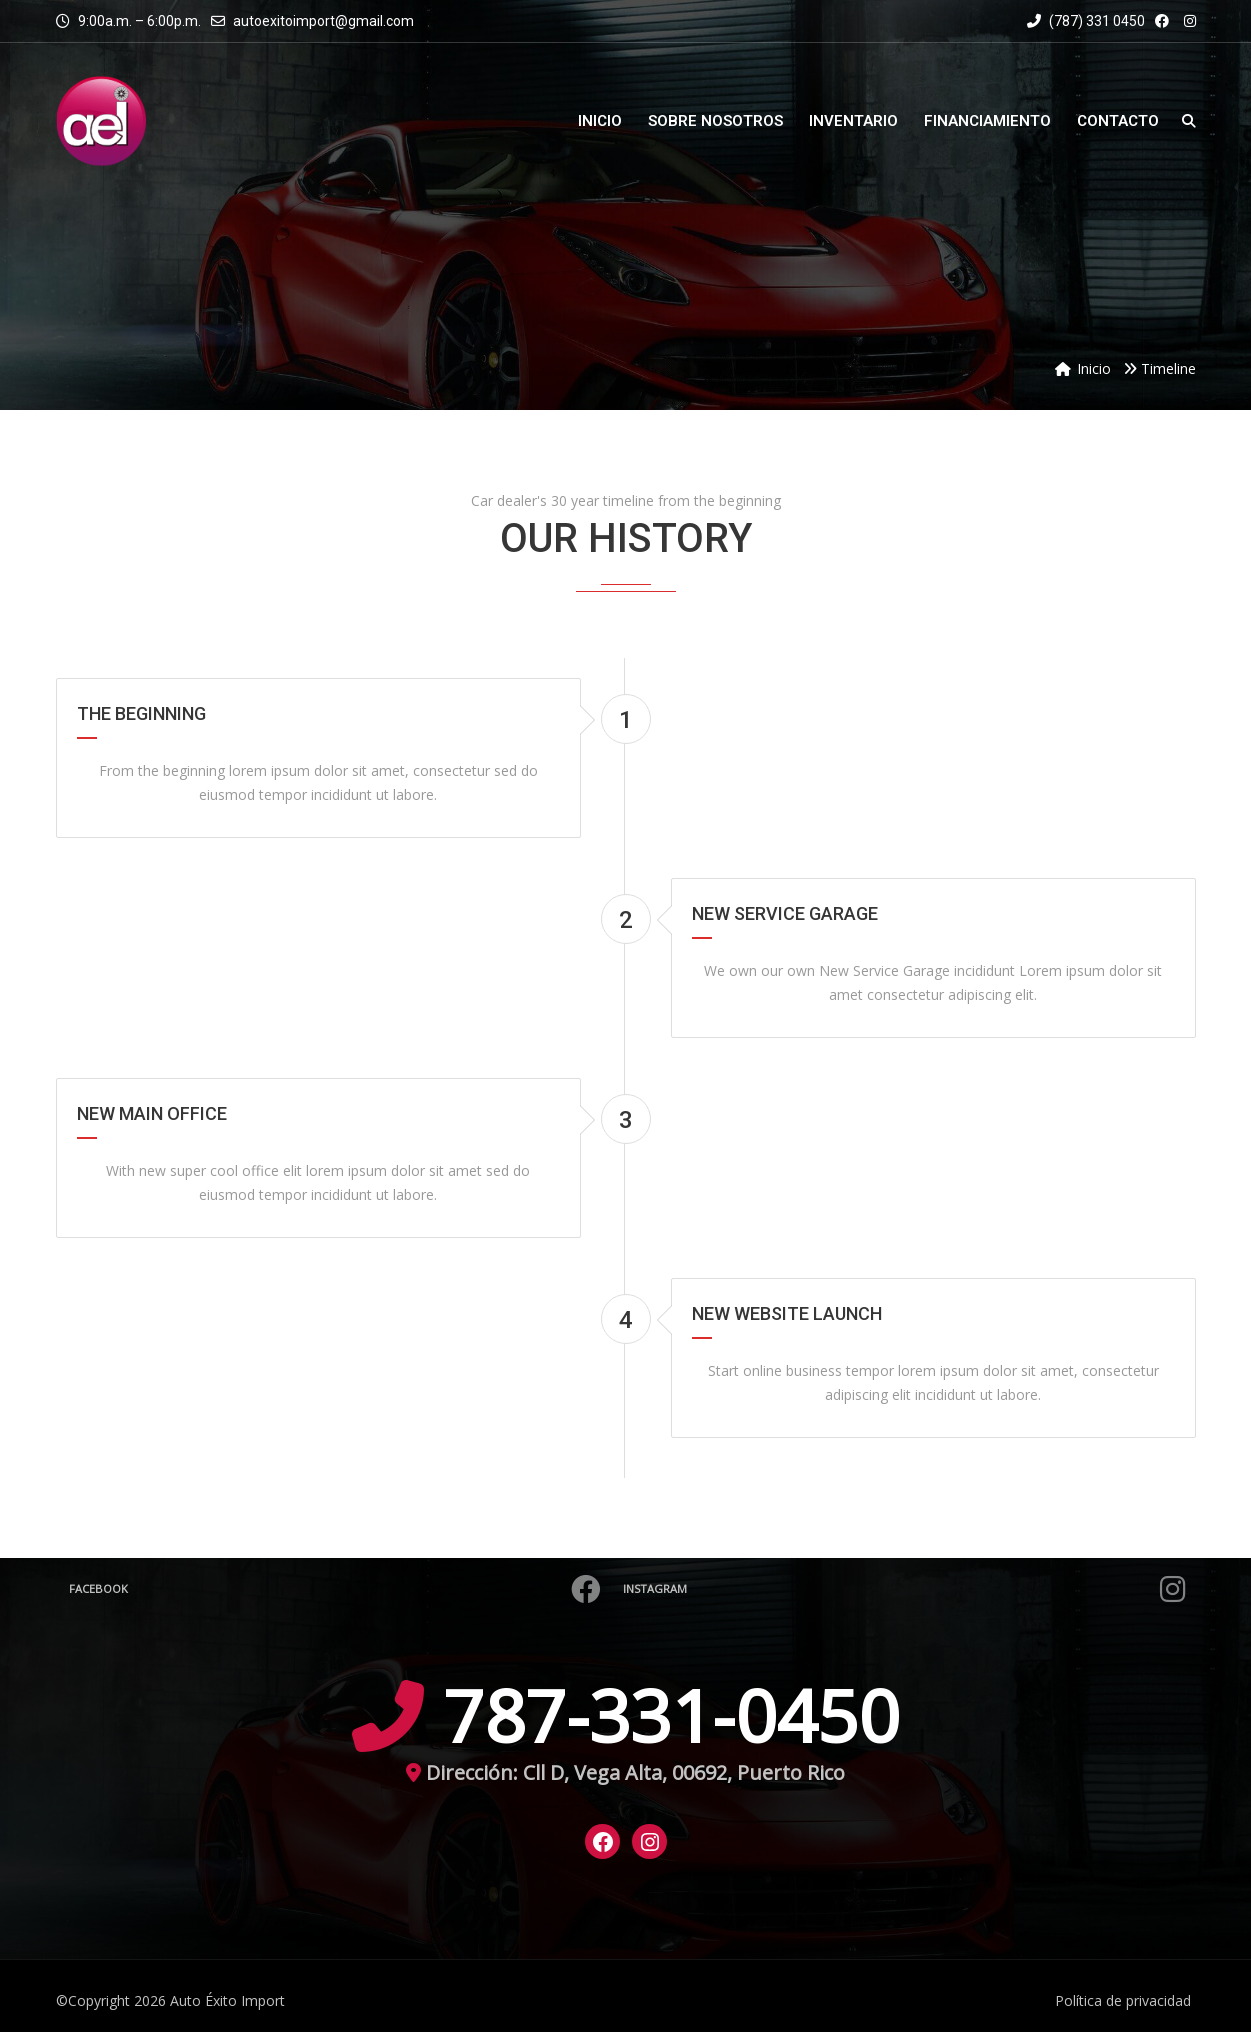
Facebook (337, 1589)
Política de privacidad (1123, 2000)
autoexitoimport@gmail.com (323, 21)
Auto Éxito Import (227, 2000)
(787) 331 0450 (1086, 21)
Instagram (907, 1589)
